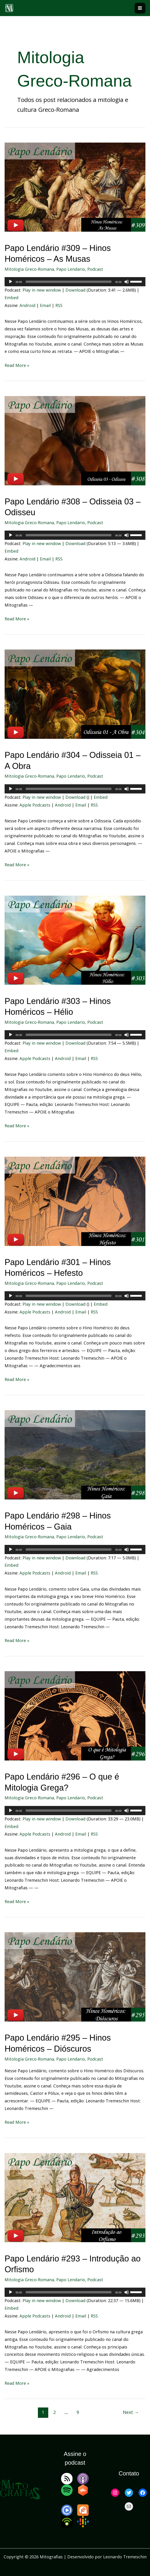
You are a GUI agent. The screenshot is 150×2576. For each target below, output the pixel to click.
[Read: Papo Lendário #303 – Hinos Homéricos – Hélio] (75, 939)
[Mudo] (126, 281)
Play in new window (42, 290)
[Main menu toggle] (140, 8)
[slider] (69, 282)
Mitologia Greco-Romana (29, 269)
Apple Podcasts (35, 805)
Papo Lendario (70, 269)
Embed (11, 297)
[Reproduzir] (10, 281)
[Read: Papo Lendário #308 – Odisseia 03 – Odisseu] (75, 440)
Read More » (17, 365)
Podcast (95, 269)
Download (75, 290)
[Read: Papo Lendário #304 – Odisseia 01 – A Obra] (75, 694)
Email (45, 305)
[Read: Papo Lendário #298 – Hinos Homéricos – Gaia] (75, 1454)
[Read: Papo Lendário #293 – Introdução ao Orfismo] (75, 2197)
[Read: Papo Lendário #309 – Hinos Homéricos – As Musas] (75, 186)
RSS (58, 305)
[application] (75, 281)
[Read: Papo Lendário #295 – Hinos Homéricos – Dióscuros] (75, 1976)
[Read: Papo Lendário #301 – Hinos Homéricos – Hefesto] (75, 1201)
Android (27, 305)
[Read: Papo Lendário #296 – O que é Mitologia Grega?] (75, 1715)
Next (131, 2412)
